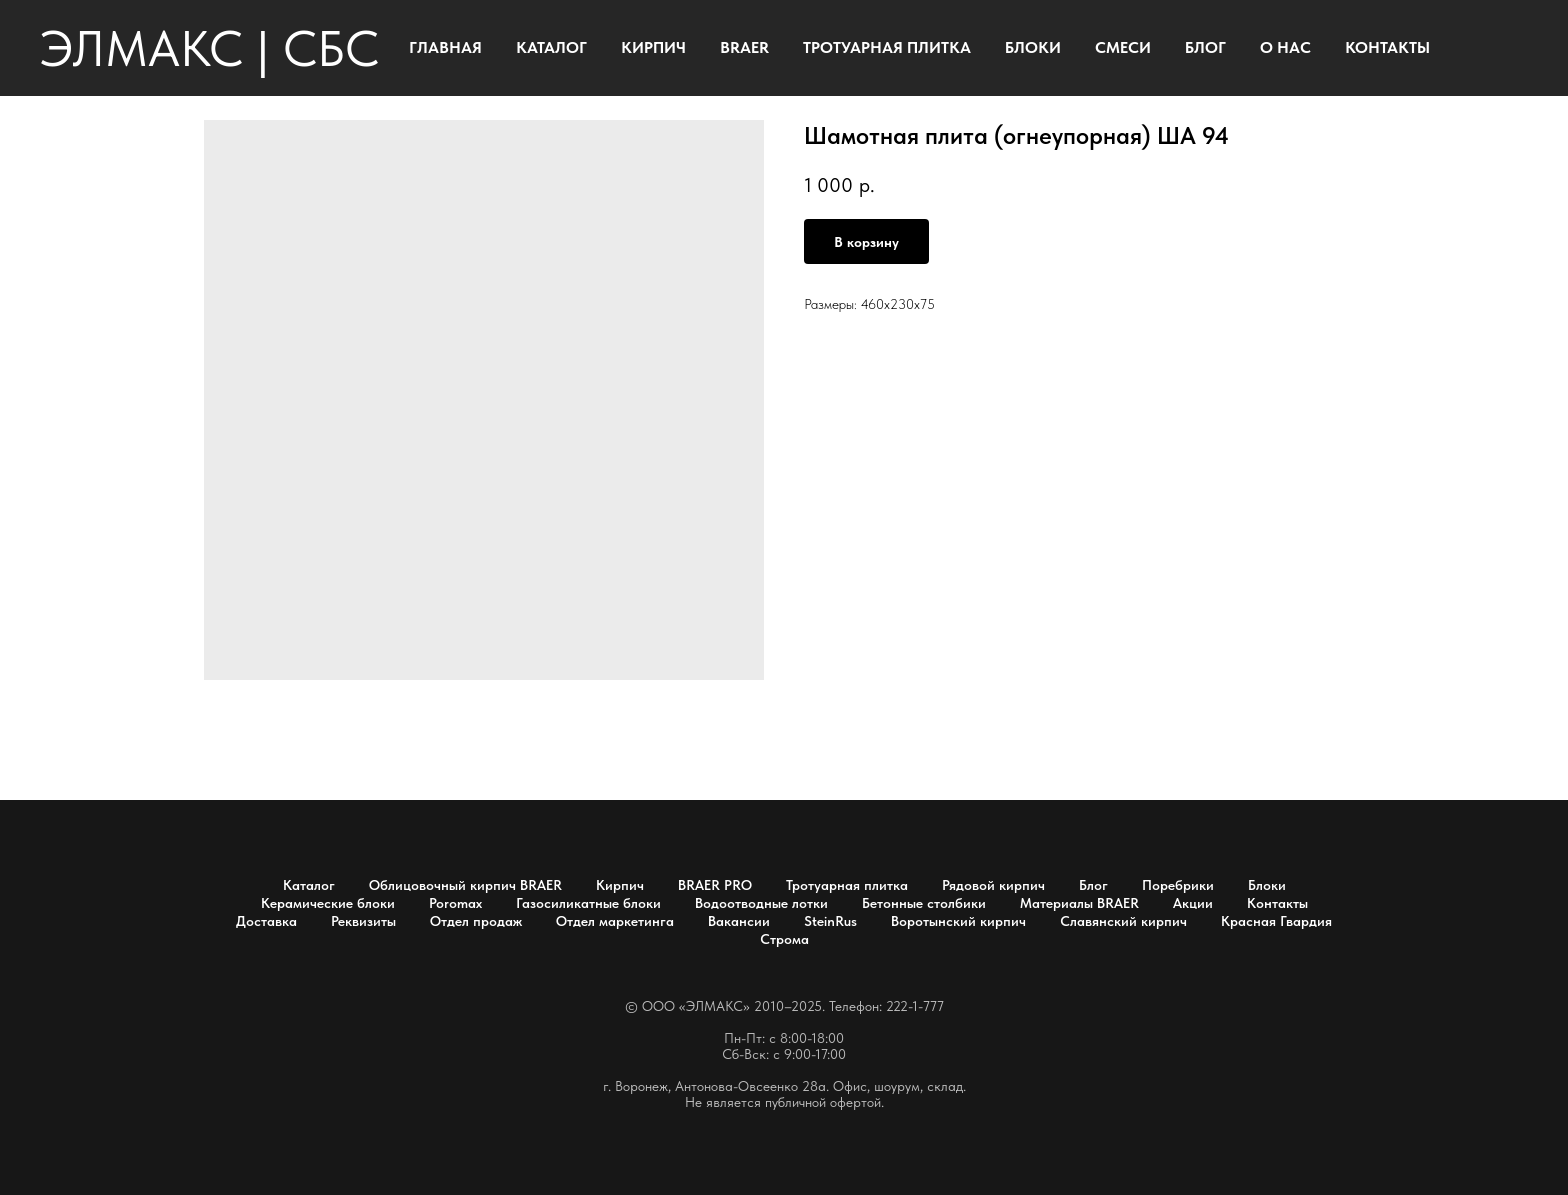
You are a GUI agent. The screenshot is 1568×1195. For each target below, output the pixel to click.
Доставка (266, 921)
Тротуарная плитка (847, 885)
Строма (784, 939)
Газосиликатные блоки (588, 903)
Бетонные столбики (924, 903)
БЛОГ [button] (1205, 47)
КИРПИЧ (653, 47)
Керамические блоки (328, 903)
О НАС (1285, 47)
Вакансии (739, 921)
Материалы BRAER (1079, 903)
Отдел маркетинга (615, 921)
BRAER (744, 47)
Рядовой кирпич (993, 885)
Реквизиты (363, 921)
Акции (1193, 903)
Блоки (1267, 885)
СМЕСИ (1123, 47)
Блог (1093, 885)
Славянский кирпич (1123, 921)
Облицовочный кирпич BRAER (465, 885)
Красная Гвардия (1276, 921)
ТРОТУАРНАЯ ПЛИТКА (887, 47)
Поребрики (1178, 885)
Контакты (1277, 903)
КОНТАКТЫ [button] (1387, 47)
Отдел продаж (476, 921)
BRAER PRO (715, 885)
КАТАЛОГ (551, 47)
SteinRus (830, 921)
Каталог (309, 885)
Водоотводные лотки (761, 903)
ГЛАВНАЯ (445, 47)
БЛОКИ (1033, 47)
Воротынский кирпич (958, 921)
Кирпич (620, 885)
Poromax (455, 903)
